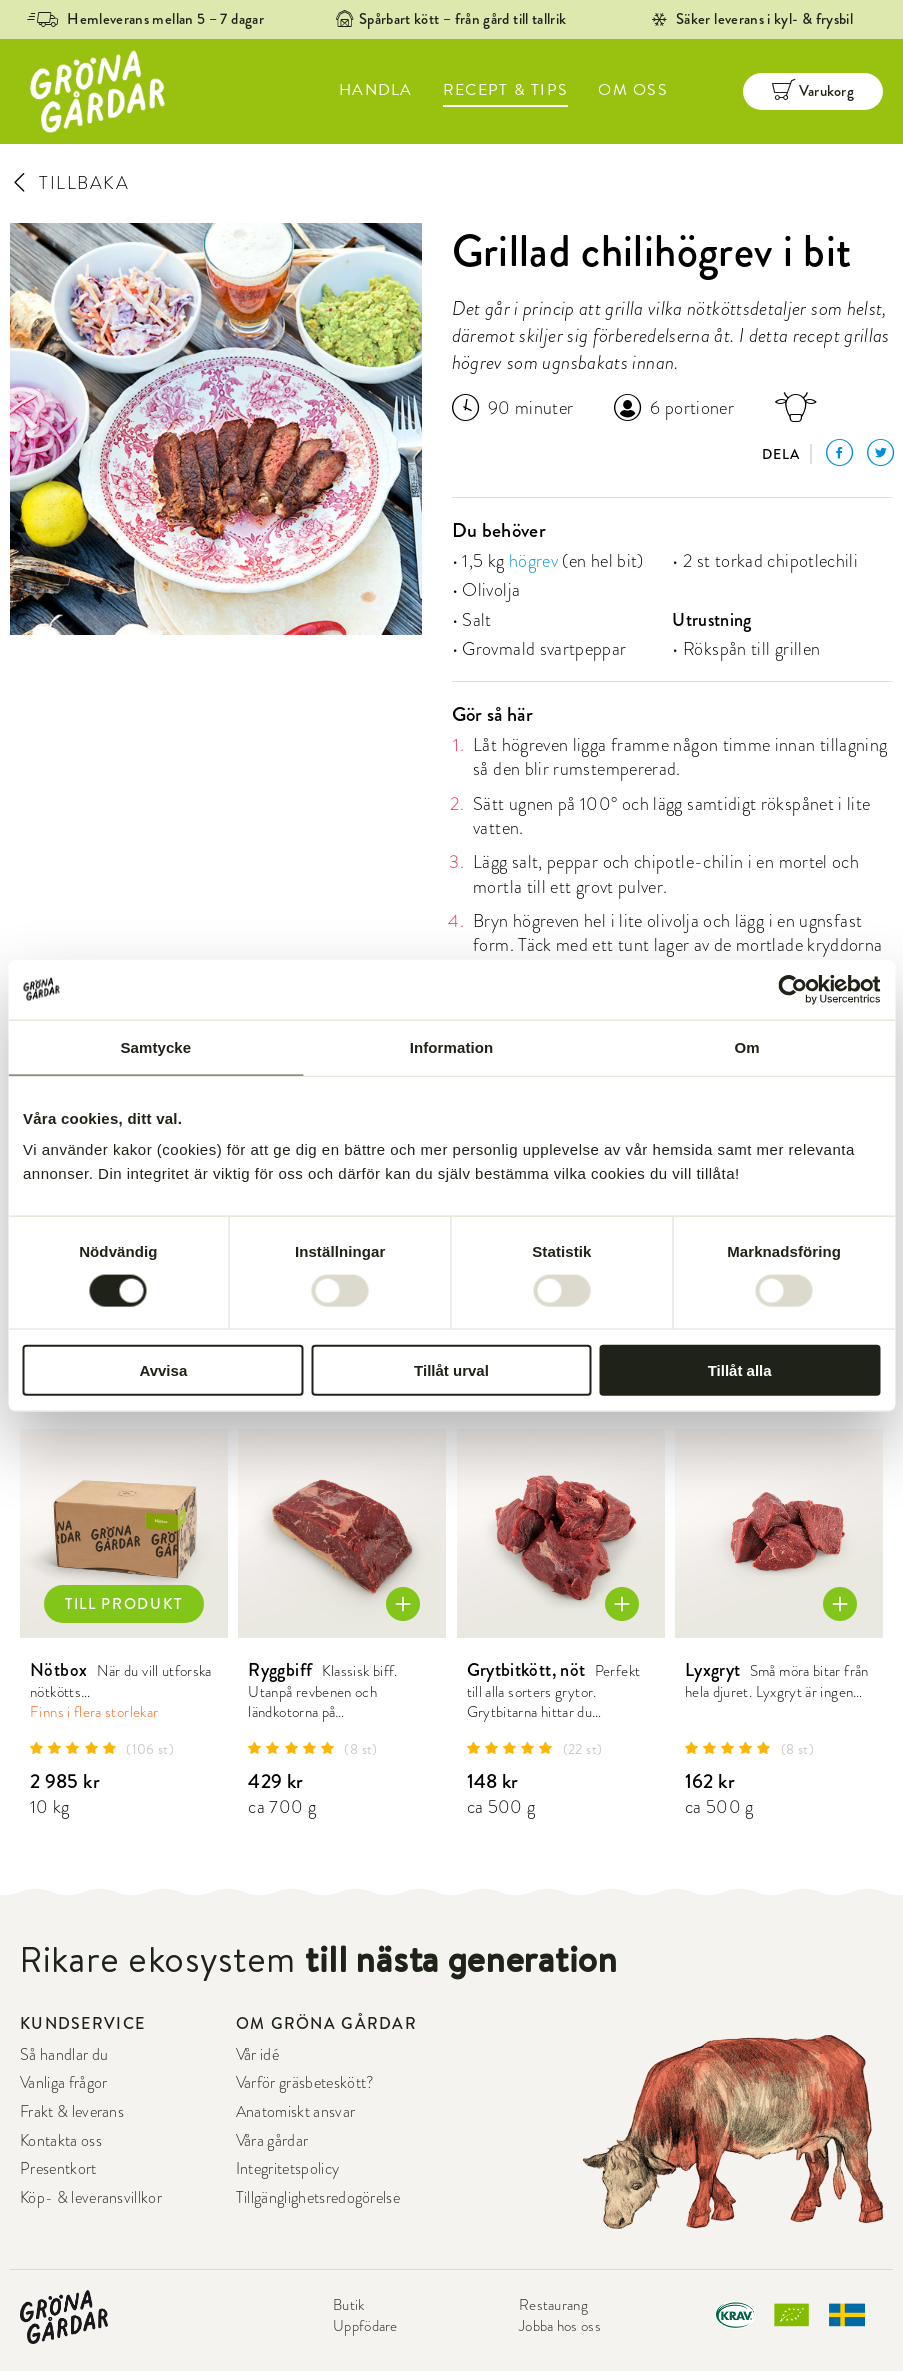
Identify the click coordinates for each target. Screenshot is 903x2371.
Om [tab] (747, 1046)
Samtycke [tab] (155, 1046)
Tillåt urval (451, 1370)
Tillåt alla (740, 1370)
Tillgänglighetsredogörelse (318, 2198)
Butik (349, 2305)
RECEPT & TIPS (506, 90)
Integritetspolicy (287, 2169)
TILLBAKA (69, 182)
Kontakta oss (61, 2141)
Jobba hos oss (560, 2326)
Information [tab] (452, 1046)
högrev (533, 560)
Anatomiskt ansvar (295, 2112)
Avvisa (163, 1370)
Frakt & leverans (72, 2112)
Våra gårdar (272, 2141)
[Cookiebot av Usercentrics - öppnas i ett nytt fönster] (792, 989)
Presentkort (58, 2169)
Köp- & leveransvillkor (91, 2198)
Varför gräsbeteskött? (305, 2083)
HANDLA (376, 90)
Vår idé (257, 2055)
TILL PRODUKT (124, 1604)
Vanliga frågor (63, 2083)
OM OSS (633, 90)
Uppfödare (365, 2326)
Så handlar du (64, 2055)
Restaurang (553, 2305)
